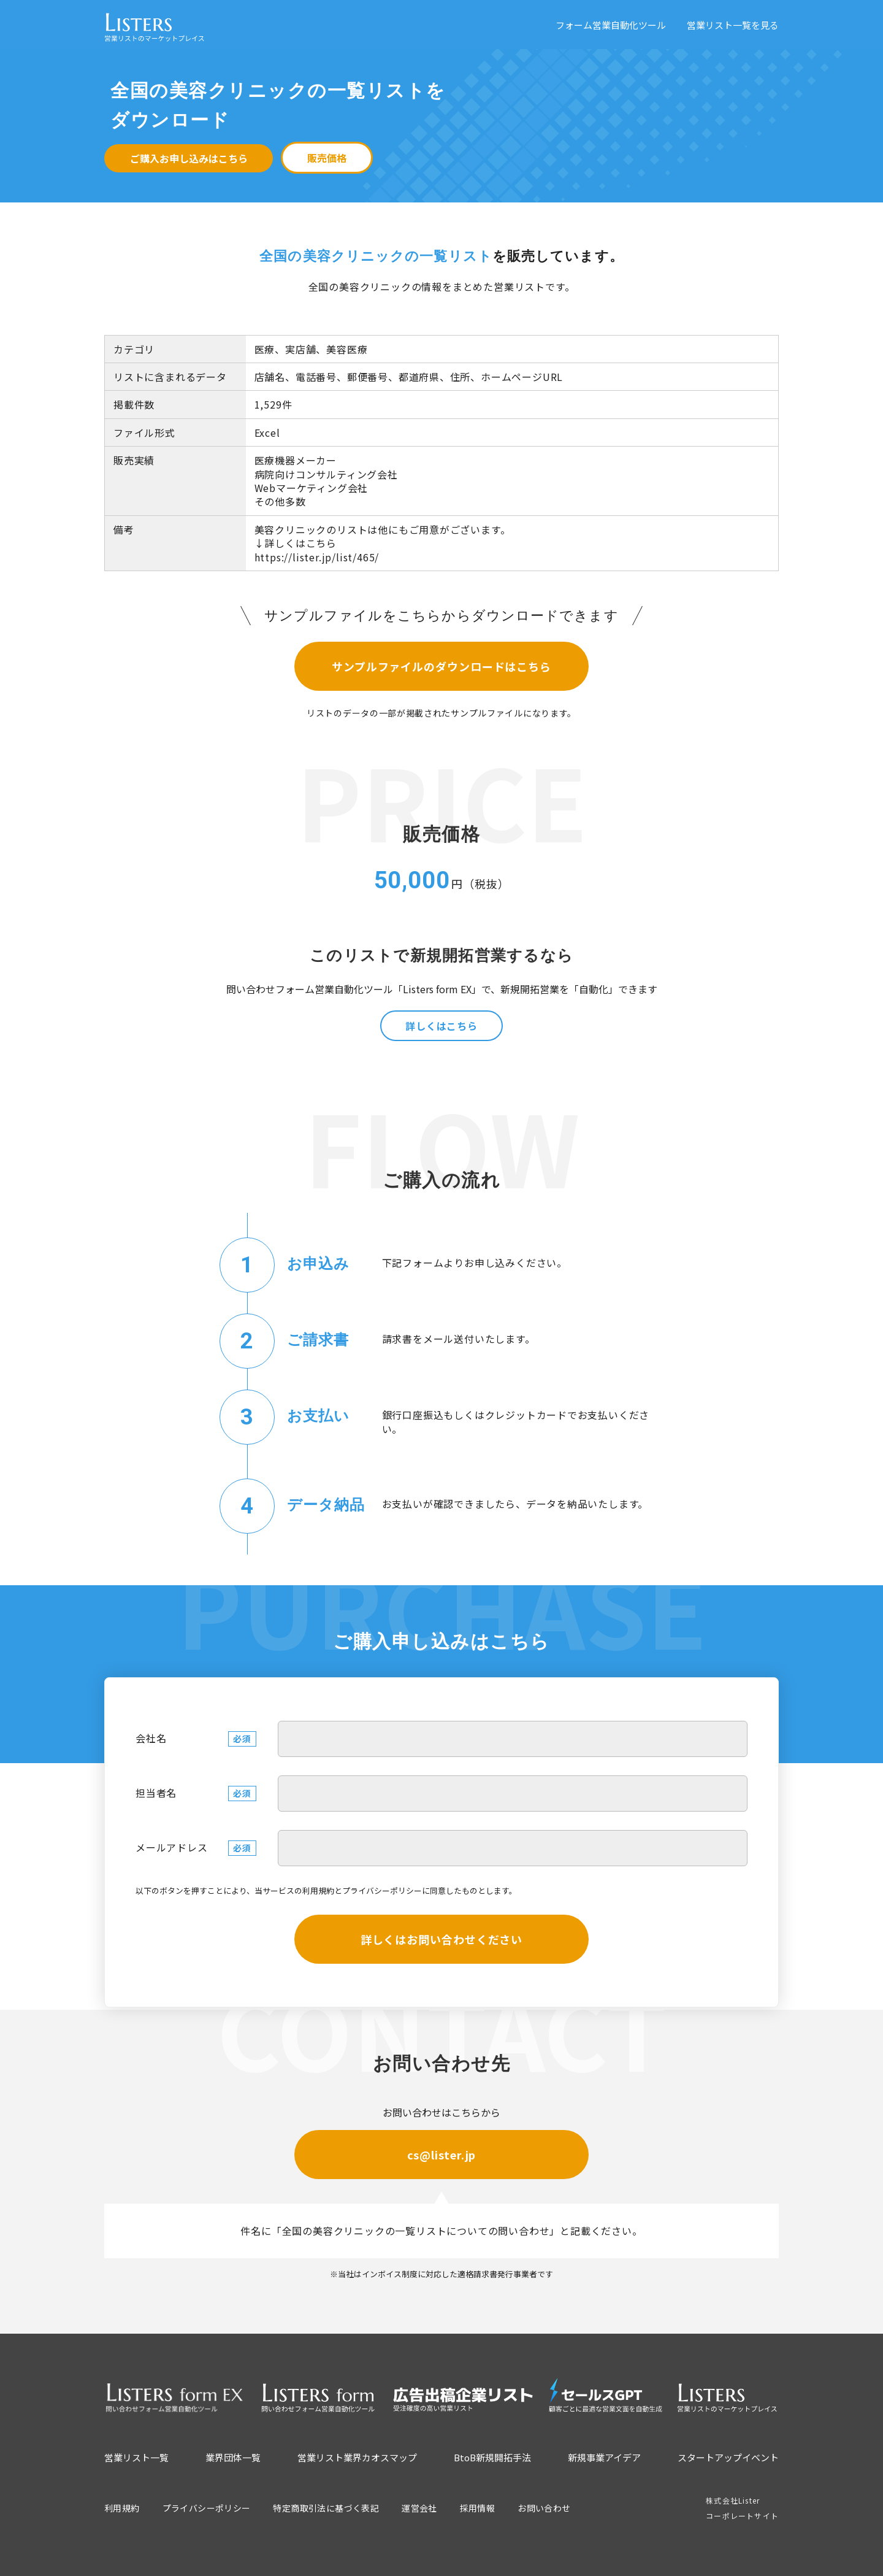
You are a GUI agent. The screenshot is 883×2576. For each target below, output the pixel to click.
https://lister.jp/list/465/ (317, 557)
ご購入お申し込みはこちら (189, 158)
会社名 (151, 1738)
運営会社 (419, 2508)
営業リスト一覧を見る (733, 24)
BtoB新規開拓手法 (492, 2457)
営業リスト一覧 (136, 2457)
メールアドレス (172, 1847)
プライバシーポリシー (382, 1890)
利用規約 (318, 1890)
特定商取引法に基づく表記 (326, 2508)
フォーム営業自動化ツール (611, 24)
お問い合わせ (544, 2508)
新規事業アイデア (604, 2457)
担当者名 (156, 1792)
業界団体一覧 (233, 2457)
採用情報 (477, 2508)
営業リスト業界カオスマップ (357, 2457)
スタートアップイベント (728, 2457)
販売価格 (326, 157)
